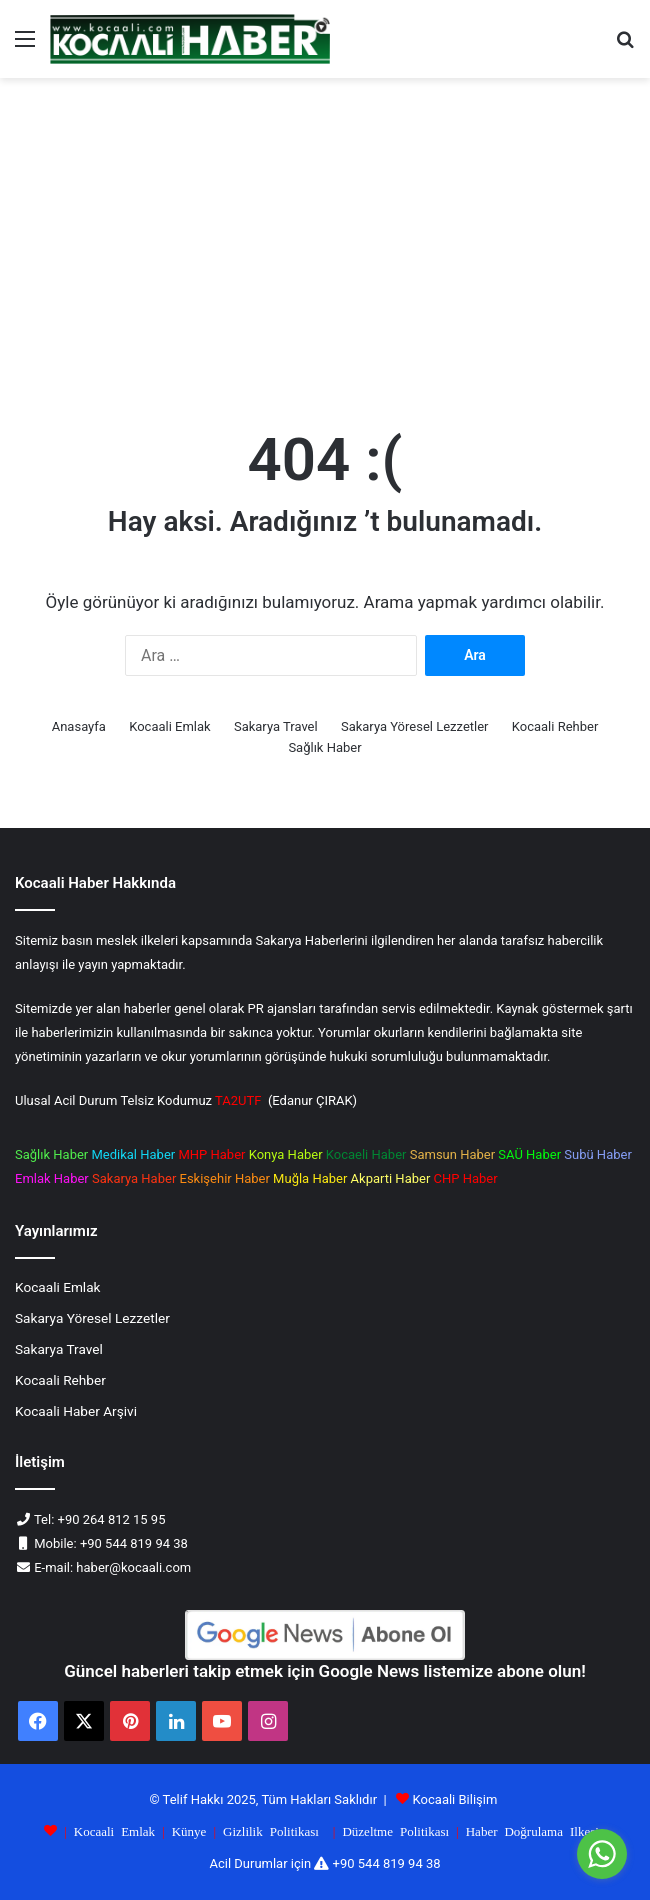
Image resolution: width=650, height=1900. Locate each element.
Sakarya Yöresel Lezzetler (415, 726)
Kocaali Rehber (555, 726)
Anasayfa (79, 726)
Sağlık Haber (324, 747)
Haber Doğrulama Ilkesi (532, 1830)
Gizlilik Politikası (271, 1830)
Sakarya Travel (276, 726)
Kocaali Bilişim (455, 1799)
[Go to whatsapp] (602, 1854)
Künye (189, 1830)
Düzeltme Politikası (395, 1830)
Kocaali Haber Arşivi (76, 1411)
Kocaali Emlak (170, 726)
